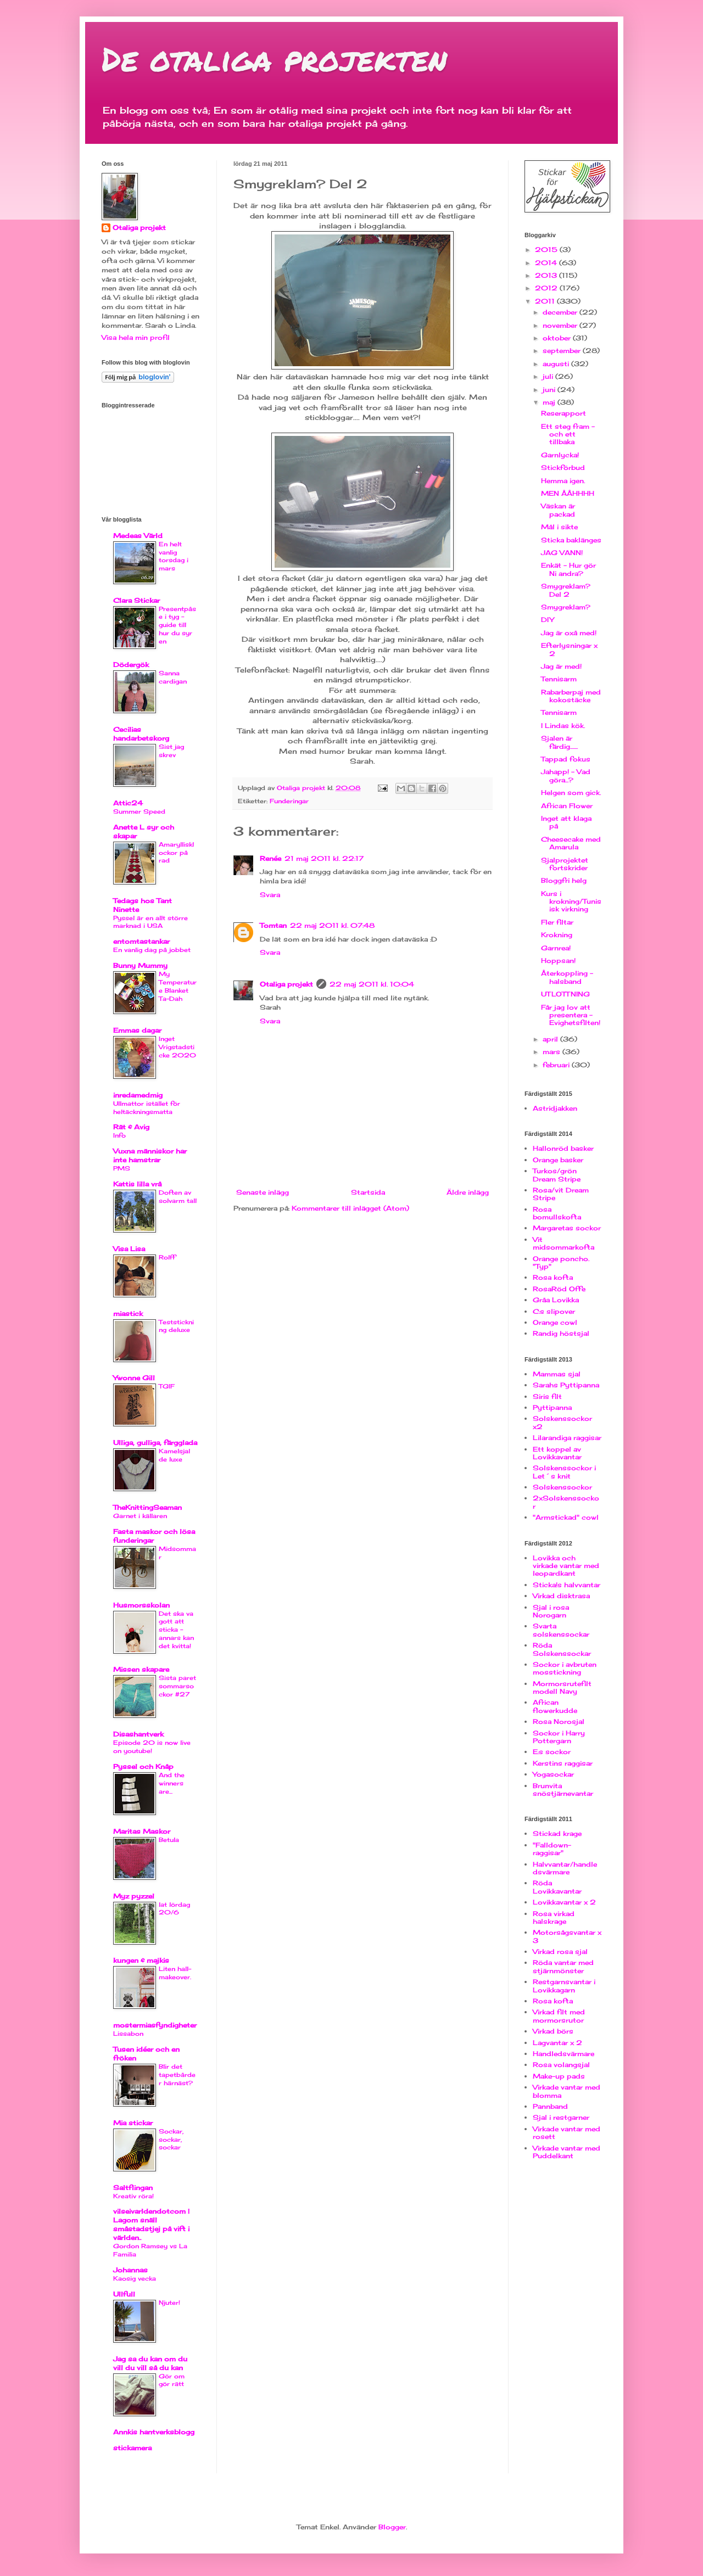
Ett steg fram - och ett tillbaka (568, 434)
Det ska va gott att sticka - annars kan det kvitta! (176, 1630)
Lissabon (128, 2033)
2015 (547, 249)
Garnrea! (556, 948)
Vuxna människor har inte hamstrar (150, 1155)
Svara (270, 895)
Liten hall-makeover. (175, 1973)
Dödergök (131, 664)
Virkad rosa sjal (560, 1951)
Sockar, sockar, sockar (171, 2139)
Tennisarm (559, 679)
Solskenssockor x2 (562, 1422)
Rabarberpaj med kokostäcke (571, 696)
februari (557, 1065)
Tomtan (273, 925)
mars (552, 1052)
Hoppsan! (558, 960)
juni (550, 389)
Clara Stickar (136, 600)
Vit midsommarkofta (563, 1243)
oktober (558, 338)
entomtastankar (141, 941)
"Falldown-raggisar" (552, 1849)
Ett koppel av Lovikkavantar (557, 1453)
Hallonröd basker (563, 1148)
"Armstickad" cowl (566, 1517)
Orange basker (558, 1160)
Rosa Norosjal (558, 1721)
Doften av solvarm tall (178, 1197)
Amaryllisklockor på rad (176, 853)
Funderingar (289, 801)
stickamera (132, 2448)
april (551, 1039)
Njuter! (169, 2302)
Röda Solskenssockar (562, 1649)
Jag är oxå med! (568, 633)
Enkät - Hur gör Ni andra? (568, 569)
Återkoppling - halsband (567, 977)
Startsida (368, 1192)
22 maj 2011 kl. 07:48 (332, 925)
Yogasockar (553, 1774)
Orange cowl (555, 1322)
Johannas (130, 2270)
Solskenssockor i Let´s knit (564, 1472)
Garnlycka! (560, 455)
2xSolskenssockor (566, 1502)
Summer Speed (139, 811)
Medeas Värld (138, 535)
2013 (547, 275)
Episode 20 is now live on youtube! (152, 1747)
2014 (547, 263)
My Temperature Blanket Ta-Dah (178, 986)
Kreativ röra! (133, 2196)
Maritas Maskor (141, 1831)
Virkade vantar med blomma (566, 2091)
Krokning (556, 935)
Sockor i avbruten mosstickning (564, 1668)
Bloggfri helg (564, 880)
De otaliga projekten (274, 58)
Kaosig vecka (134, 2278)
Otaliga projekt (286, 984)
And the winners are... (172, 1783)
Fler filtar (557, 922)
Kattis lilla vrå (137, 1184)
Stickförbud (563, 467)
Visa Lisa (129, 1249)
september (563, 350)
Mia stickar (133, 2123)
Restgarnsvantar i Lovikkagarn (564, 1985)
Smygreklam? (565, 607)
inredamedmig (138, 1095)
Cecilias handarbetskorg (141, 733)
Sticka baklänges (571, 540)
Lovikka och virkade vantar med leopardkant (566, 1566)
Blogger (392, 2527)
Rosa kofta (553, 1277)
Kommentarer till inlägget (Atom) (350, 1208)
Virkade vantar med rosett (566, 2133)
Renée (270, 858)
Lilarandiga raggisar (567, 1437)
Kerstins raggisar (563, 1763)
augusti (557, 364)
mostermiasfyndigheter (155, 2025)
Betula (169, 1840)
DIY (547, 619)
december (561, 312)
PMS (121, 1168)
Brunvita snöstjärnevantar (563, 1789)
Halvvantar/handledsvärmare (565, 1868)
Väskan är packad (558, 510)
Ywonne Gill (134, 1378)
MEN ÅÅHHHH (567, 493)
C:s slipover (554, 1311)
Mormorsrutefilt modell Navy (562, 1687)
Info (119, 1135)
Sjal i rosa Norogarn (551, 1611)
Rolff (167, 1257)
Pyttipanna (552, 1407)
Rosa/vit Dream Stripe (561, 1194)
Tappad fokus (565, 759)
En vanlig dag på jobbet (152, 950)
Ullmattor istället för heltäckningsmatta (146, 1108)
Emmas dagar (137, 1030)
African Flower (567, 806)
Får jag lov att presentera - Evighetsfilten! (570, 1015)
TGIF (167, 1386)
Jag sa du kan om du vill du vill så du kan (150, 2363)
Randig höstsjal (561, 1333)
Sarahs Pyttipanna (566, 1385)
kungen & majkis (141, 1960)
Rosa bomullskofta (557, 1213)
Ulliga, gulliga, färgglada (155, 1442)
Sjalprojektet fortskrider (564, 864)
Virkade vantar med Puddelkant (566, 2152)
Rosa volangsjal (561, 2064)
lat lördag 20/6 (174, 1909)
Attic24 (128, 803)
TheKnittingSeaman (147, 1507)
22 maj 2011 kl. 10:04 (372, 984)
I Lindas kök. (563, 725)
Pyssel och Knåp (143, 1766)
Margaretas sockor (567, 1228)
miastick (128, 1313)
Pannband (550, 2106)
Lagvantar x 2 (557, 2043)
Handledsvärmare (563, 2053)
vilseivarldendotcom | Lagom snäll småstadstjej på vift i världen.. (151, 2224)
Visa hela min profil (136, 337)
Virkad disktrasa (561, 1596)
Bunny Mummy (140, 965)
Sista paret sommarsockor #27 (177, 1686)
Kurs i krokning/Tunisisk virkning (571, 901)
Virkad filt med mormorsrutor (559, 2016)
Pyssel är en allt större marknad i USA (150, 922)
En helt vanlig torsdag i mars (173, 556)
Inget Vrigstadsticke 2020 (177, 1047)
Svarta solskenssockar (561, 1630)
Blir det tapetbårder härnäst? (177, 2075)
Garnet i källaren (140, 1516)
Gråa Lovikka (556, 1300)
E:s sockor (552, 1752)
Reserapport (563, 413)
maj (550, 402)
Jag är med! (561, 666)
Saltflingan (133, 2187)
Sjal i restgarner (561, 2117)
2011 (546, 301)
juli (549, 376)
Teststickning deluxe (176, 1326)
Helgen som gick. (571, 792)
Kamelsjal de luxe (174, 1455)
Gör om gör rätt (172, 2380)
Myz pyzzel (133, 1896)
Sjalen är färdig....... (559, 742)
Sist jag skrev (171, 751)
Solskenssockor (562, 1487)
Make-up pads (559, 2076)
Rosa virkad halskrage (553, 1917)
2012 (547, 288)
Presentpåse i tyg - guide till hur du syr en (177, 625)
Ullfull (124, 2294)
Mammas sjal (557, 1374)
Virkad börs (553, 2031)
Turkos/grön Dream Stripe (557, 1175)
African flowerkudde (555, 1706)
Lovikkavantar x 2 (564, 1902)
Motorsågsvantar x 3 (567, 1936)
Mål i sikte (559, 527)
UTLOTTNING (565, 994)
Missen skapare (141, 1669)
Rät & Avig (131, 1127)
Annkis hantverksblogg (153, 2432)
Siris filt (547, 1396)
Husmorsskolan (141, 1605)
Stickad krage (557, 1833)
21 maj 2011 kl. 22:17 (324, 858)
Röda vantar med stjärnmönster (563, 1966)
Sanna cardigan (173, 677)
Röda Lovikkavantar (557, 1887)
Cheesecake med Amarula (571, 843)
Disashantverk (138, 1734)
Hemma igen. (563, 481)
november (561, 325)
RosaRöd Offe (559, 1289)
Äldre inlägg (468, 1192)
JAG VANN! (562, 552)
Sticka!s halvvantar (566, 1585)
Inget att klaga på (566, 822)
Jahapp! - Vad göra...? (565, 775)
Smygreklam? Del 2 (565, 590)
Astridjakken (555, 1108)
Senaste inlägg (262, 1192)
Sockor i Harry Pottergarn (559, 1737)
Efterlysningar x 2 (569, 649)
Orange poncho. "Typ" (561, 1262)
